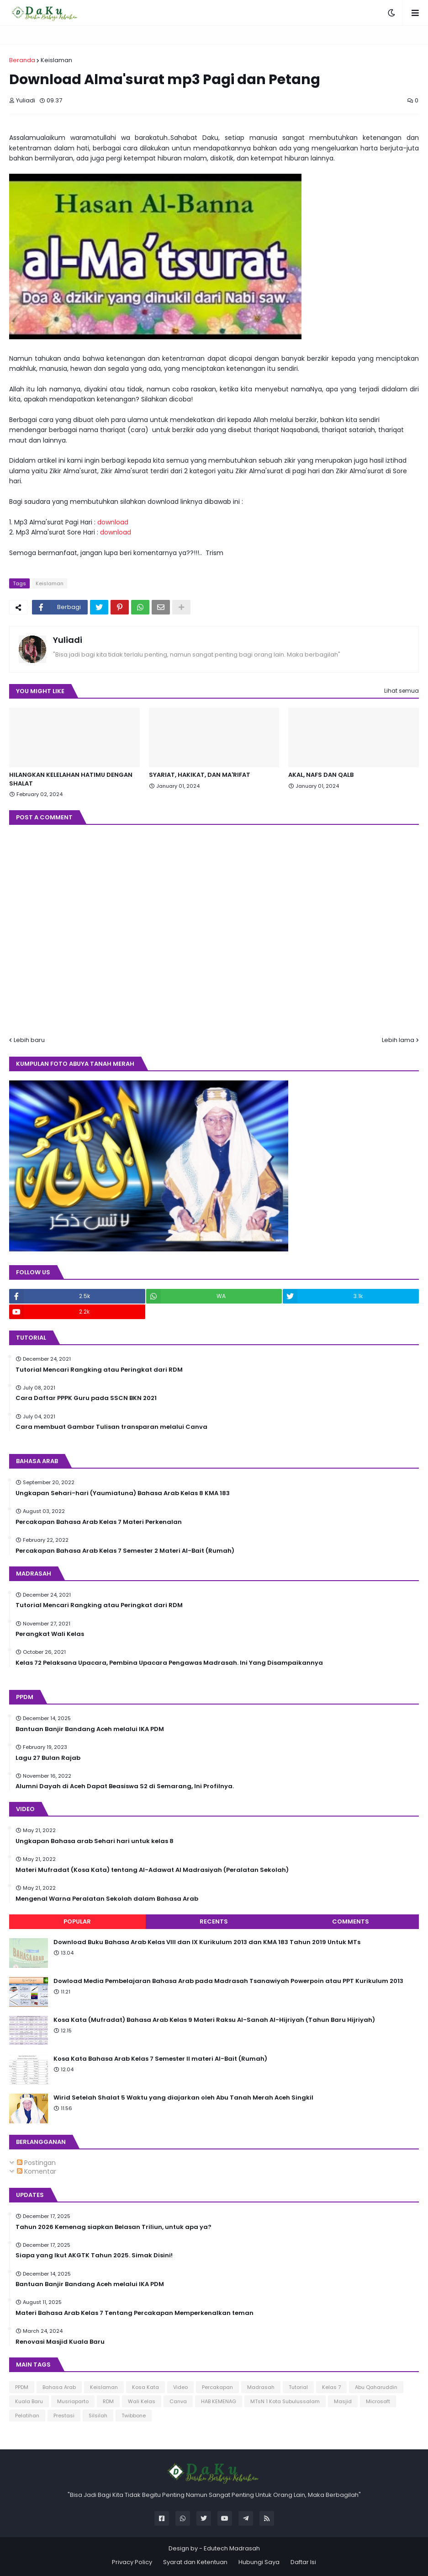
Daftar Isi (303, 2562)
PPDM (21, 2387)
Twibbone (134, 2415)
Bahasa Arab (59, 2387)
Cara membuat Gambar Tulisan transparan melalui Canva (111, 1427)
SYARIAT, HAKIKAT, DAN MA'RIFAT (199, 775)
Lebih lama (398, 1040)
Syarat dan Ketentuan (195, 2562)
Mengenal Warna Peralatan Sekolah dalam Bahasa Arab (107, 1899)
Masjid (343, 2401)
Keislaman (56, 60)
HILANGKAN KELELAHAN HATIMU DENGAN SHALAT (70, 779)
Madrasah (261, 2387)
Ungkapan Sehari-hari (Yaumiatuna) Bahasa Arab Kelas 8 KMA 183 (123, 1493)
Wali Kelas (141, 2401)
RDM (108, 2401)
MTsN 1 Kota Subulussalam (285, 2401)
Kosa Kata (145, 2387)
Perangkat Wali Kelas (50, 1634)
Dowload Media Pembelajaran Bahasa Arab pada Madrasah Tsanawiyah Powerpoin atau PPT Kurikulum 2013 (228, 1981)
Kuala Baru (29, 2401)
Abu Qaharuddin (376, 2387)
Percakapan (217, 2387)
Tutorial (298, 2387)
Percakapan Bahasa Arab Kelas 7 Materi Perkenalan (99, 1522)
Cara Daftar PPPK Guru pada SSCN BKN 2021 (86, 1398)
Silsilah (98, 2415)
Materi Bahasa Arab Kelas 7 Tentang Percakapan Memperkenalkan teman (135, 2313)
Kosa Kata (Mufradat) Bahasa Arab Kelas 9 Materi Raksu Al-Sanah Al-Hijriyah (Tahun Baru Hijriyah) (214, 2020)
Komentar (36, 2171)
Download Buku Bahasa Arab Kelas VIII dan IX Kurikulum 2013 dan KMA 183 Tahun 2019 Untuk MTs (206, 1942)
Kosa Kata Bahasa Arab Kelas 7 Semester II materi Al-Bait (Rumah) (160, 2059)
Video (180, 2387)
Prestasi (63, 2415)
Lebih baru (29, 1040)
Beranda (22, 60)
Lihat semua (401, 691)
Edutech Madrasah (232, 2548)
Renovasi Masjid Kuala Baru (60, 2342)
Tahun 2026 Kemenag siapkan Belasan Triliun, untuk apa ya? (113, 2227)
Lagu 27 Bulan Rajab (48, 1758)
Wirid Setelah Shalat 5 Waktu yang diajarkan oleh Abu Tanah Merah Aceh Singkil (183, 2098)
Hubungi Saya (259, 2562)
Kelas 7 (331, 2387)
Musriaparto (73, 2401)
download (112, 522)
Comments (350, 1921)
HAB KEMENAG (218, 2401)
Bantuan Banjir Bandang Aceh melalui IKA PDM (90, 1729)
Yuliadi (67, 640)
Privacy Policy (132, 2562)
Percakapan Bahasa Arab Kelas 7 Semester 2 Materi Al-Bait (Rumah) (125, 1551)
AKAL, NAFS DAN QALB (321, 775)
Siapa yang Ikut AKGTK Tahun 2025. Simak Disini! (94, 2255)
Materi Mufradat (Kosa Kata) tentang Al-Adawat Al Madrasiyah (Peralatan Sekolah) (152, 1870)
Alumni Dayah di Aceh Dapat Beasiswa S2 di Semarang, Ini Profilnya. (125, 1786)
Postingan (36, 2162)
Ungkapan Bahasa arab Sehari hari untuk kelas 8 (95, 1841)
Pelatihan (27, 2415)
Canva (178, 2401)
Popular (77, 1921)
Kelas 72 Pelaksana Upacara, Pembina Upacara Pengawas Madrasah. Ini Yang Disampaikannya (169, 1663)
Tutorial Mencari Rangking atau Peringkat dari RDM (99, 1370)
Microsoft (378, 2401)
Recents (214, 1921)
